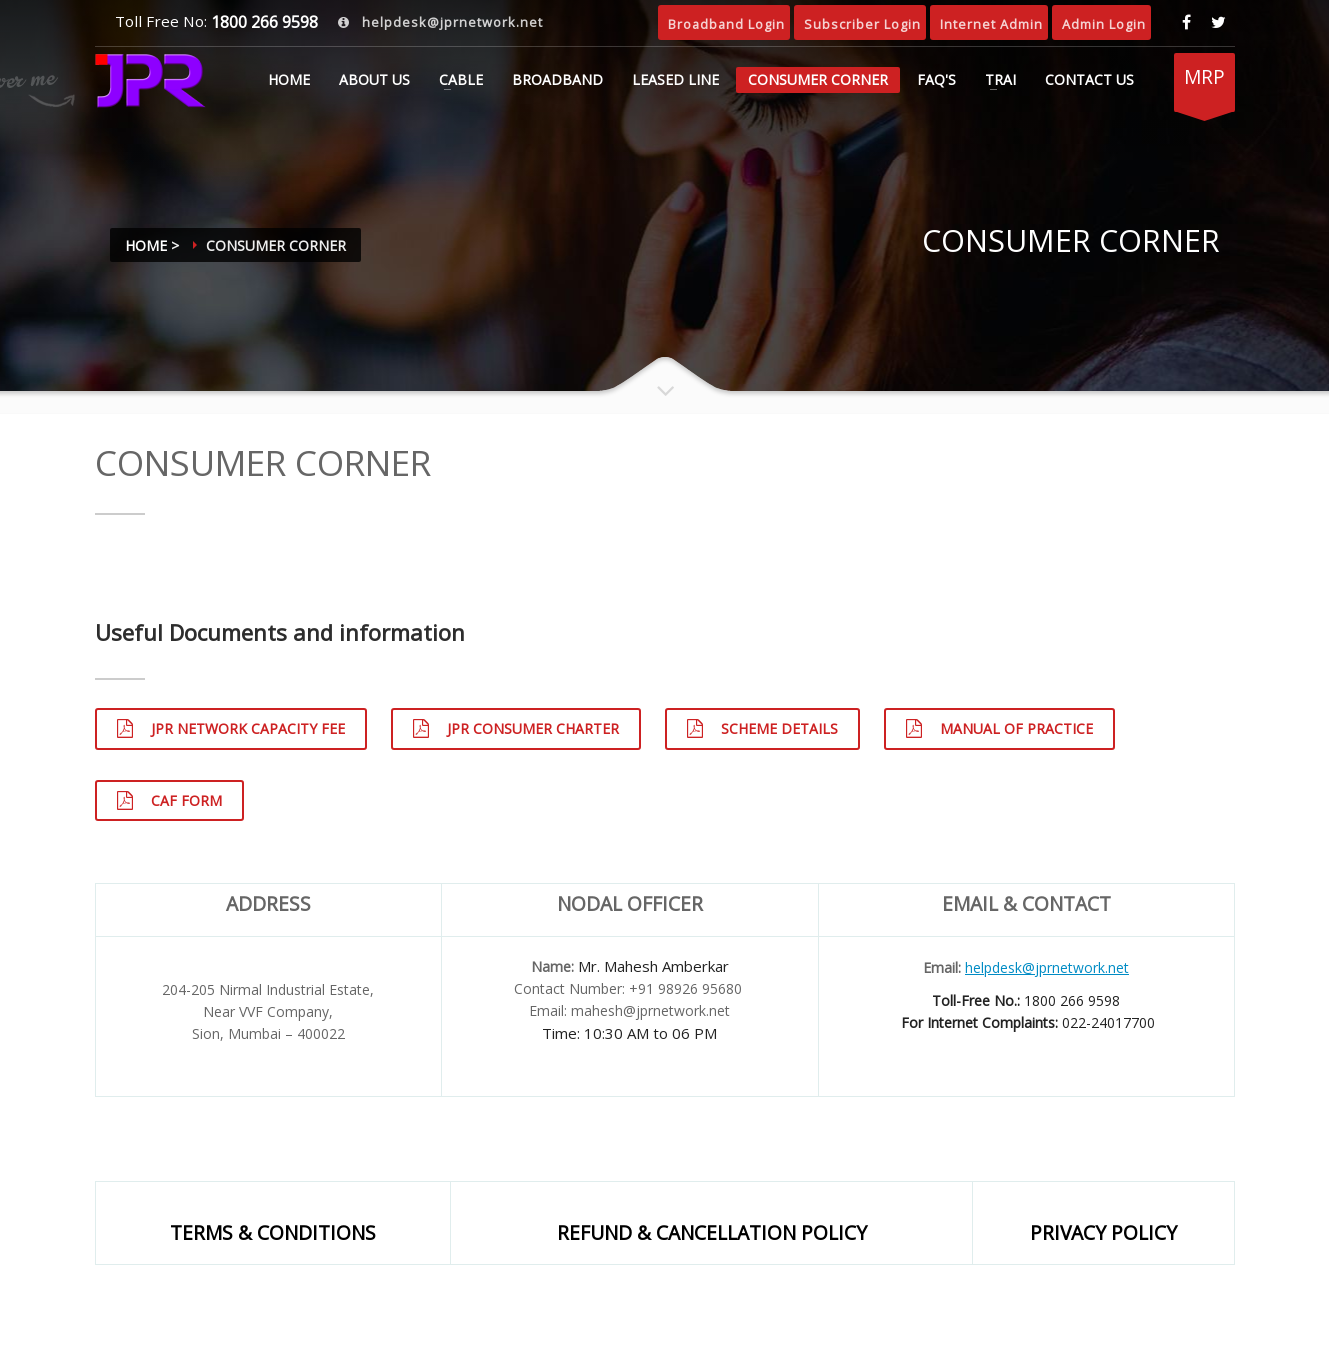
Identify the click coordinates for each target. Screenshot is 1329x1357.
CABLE (461, 79)
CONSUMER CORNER (818, 79)
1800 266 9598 (262, 22)
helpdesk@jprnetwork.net (450, 22)
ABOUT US (374, 79)
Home (289, 79)
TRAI (1000, 79)
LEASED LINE (675, 79)
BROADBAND (557, 79)
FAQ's (936, 79)
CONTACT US (1089, 79)
